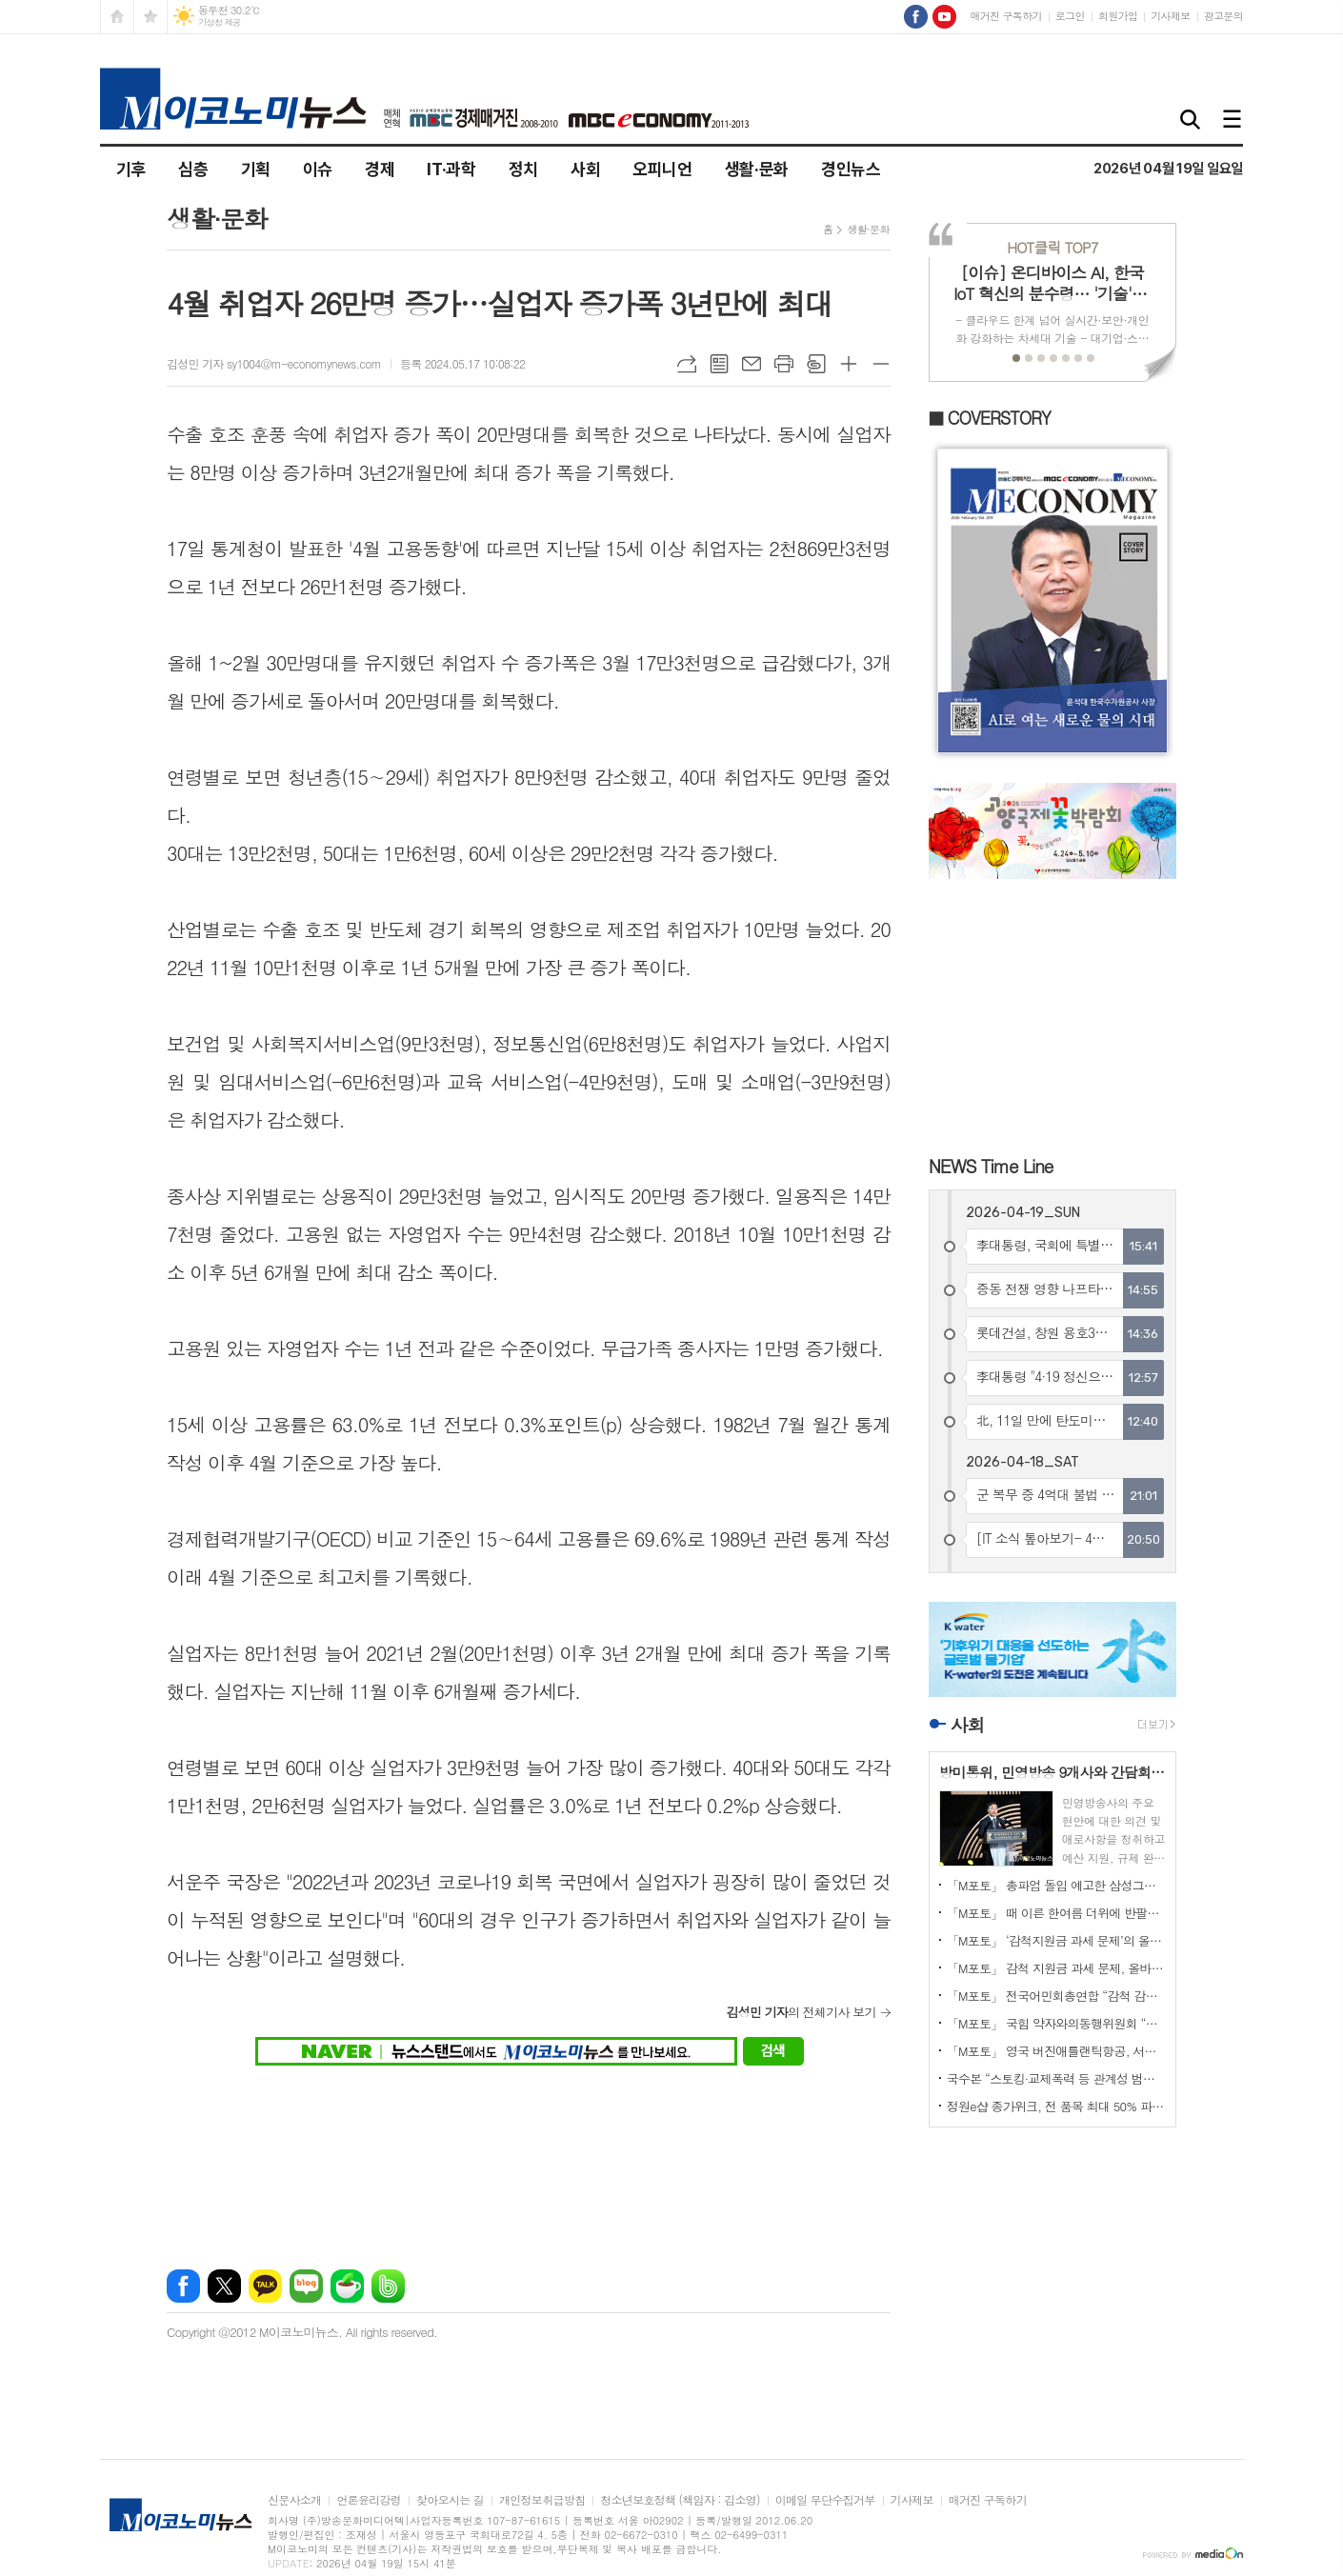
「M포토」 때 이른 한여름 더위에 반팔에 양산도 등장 (1056, 1913)
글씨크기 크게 (848, 363)
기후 (131, 169)
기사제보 (1170, 16)
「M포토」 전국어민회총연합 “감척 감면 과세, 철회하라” (1056, 1996)
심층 (193, 169)
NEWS (991, 1165)
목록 (719, 363)
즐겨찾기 (150, 16)
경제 (379, 169)
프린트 (783, 363)
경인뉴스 (851, 169)
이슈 (317, 169)
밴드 (388, 2286)
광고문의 (1223, 16)
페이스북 (183, 2286)
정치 (523, 169)
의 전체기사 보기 (800, 2012)
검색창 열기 (1191, 120)
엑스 (224, 2286)
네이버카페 (347, 2286)
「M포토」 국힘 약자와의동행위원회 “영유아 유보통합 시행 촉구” (1056, 2023)
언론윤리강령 (368, 2500)
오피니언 (662, 169)
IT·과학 (451, 169)
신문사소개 (294, 2500)
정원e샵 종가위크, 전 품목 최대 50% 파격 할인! (1056, 2106)
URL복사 (686, 363)
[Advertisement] (529, 2156)
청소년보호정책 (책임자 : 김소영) (679, 2500)
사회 (585, 169)
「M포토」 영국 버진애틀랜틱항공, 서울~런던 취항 (1056, 2051)
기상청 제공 (219, 22)
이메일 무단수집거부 (825, 2500)
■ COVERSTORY (990, 417)
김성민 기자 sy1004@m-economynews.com (274, 363)
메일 (751, 363)
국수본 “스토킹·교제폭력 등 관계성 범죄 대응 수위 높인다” (1056, 2078)
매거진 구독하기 (1005, 16)
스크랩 (816, 363)
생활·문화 (757, 169)
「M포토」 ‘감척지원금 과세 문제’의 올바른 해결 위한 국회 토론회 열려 (1056, 1940)
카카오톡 (265, 2286)
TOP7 (1052, 247)
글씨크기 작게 (881, 363)
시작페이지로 (117, 16)
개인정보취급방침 (542, 2500)
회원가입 (1117, 16)
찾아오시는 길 (450, 2500)
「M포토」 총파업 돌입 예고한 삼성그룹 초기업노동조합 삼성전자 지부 (1056, 1885)
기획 (256, 169)
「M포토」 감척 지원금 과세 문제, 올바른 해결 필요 (1056, 1968)
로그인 (1070, 16)
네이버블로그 (306, 2286)
